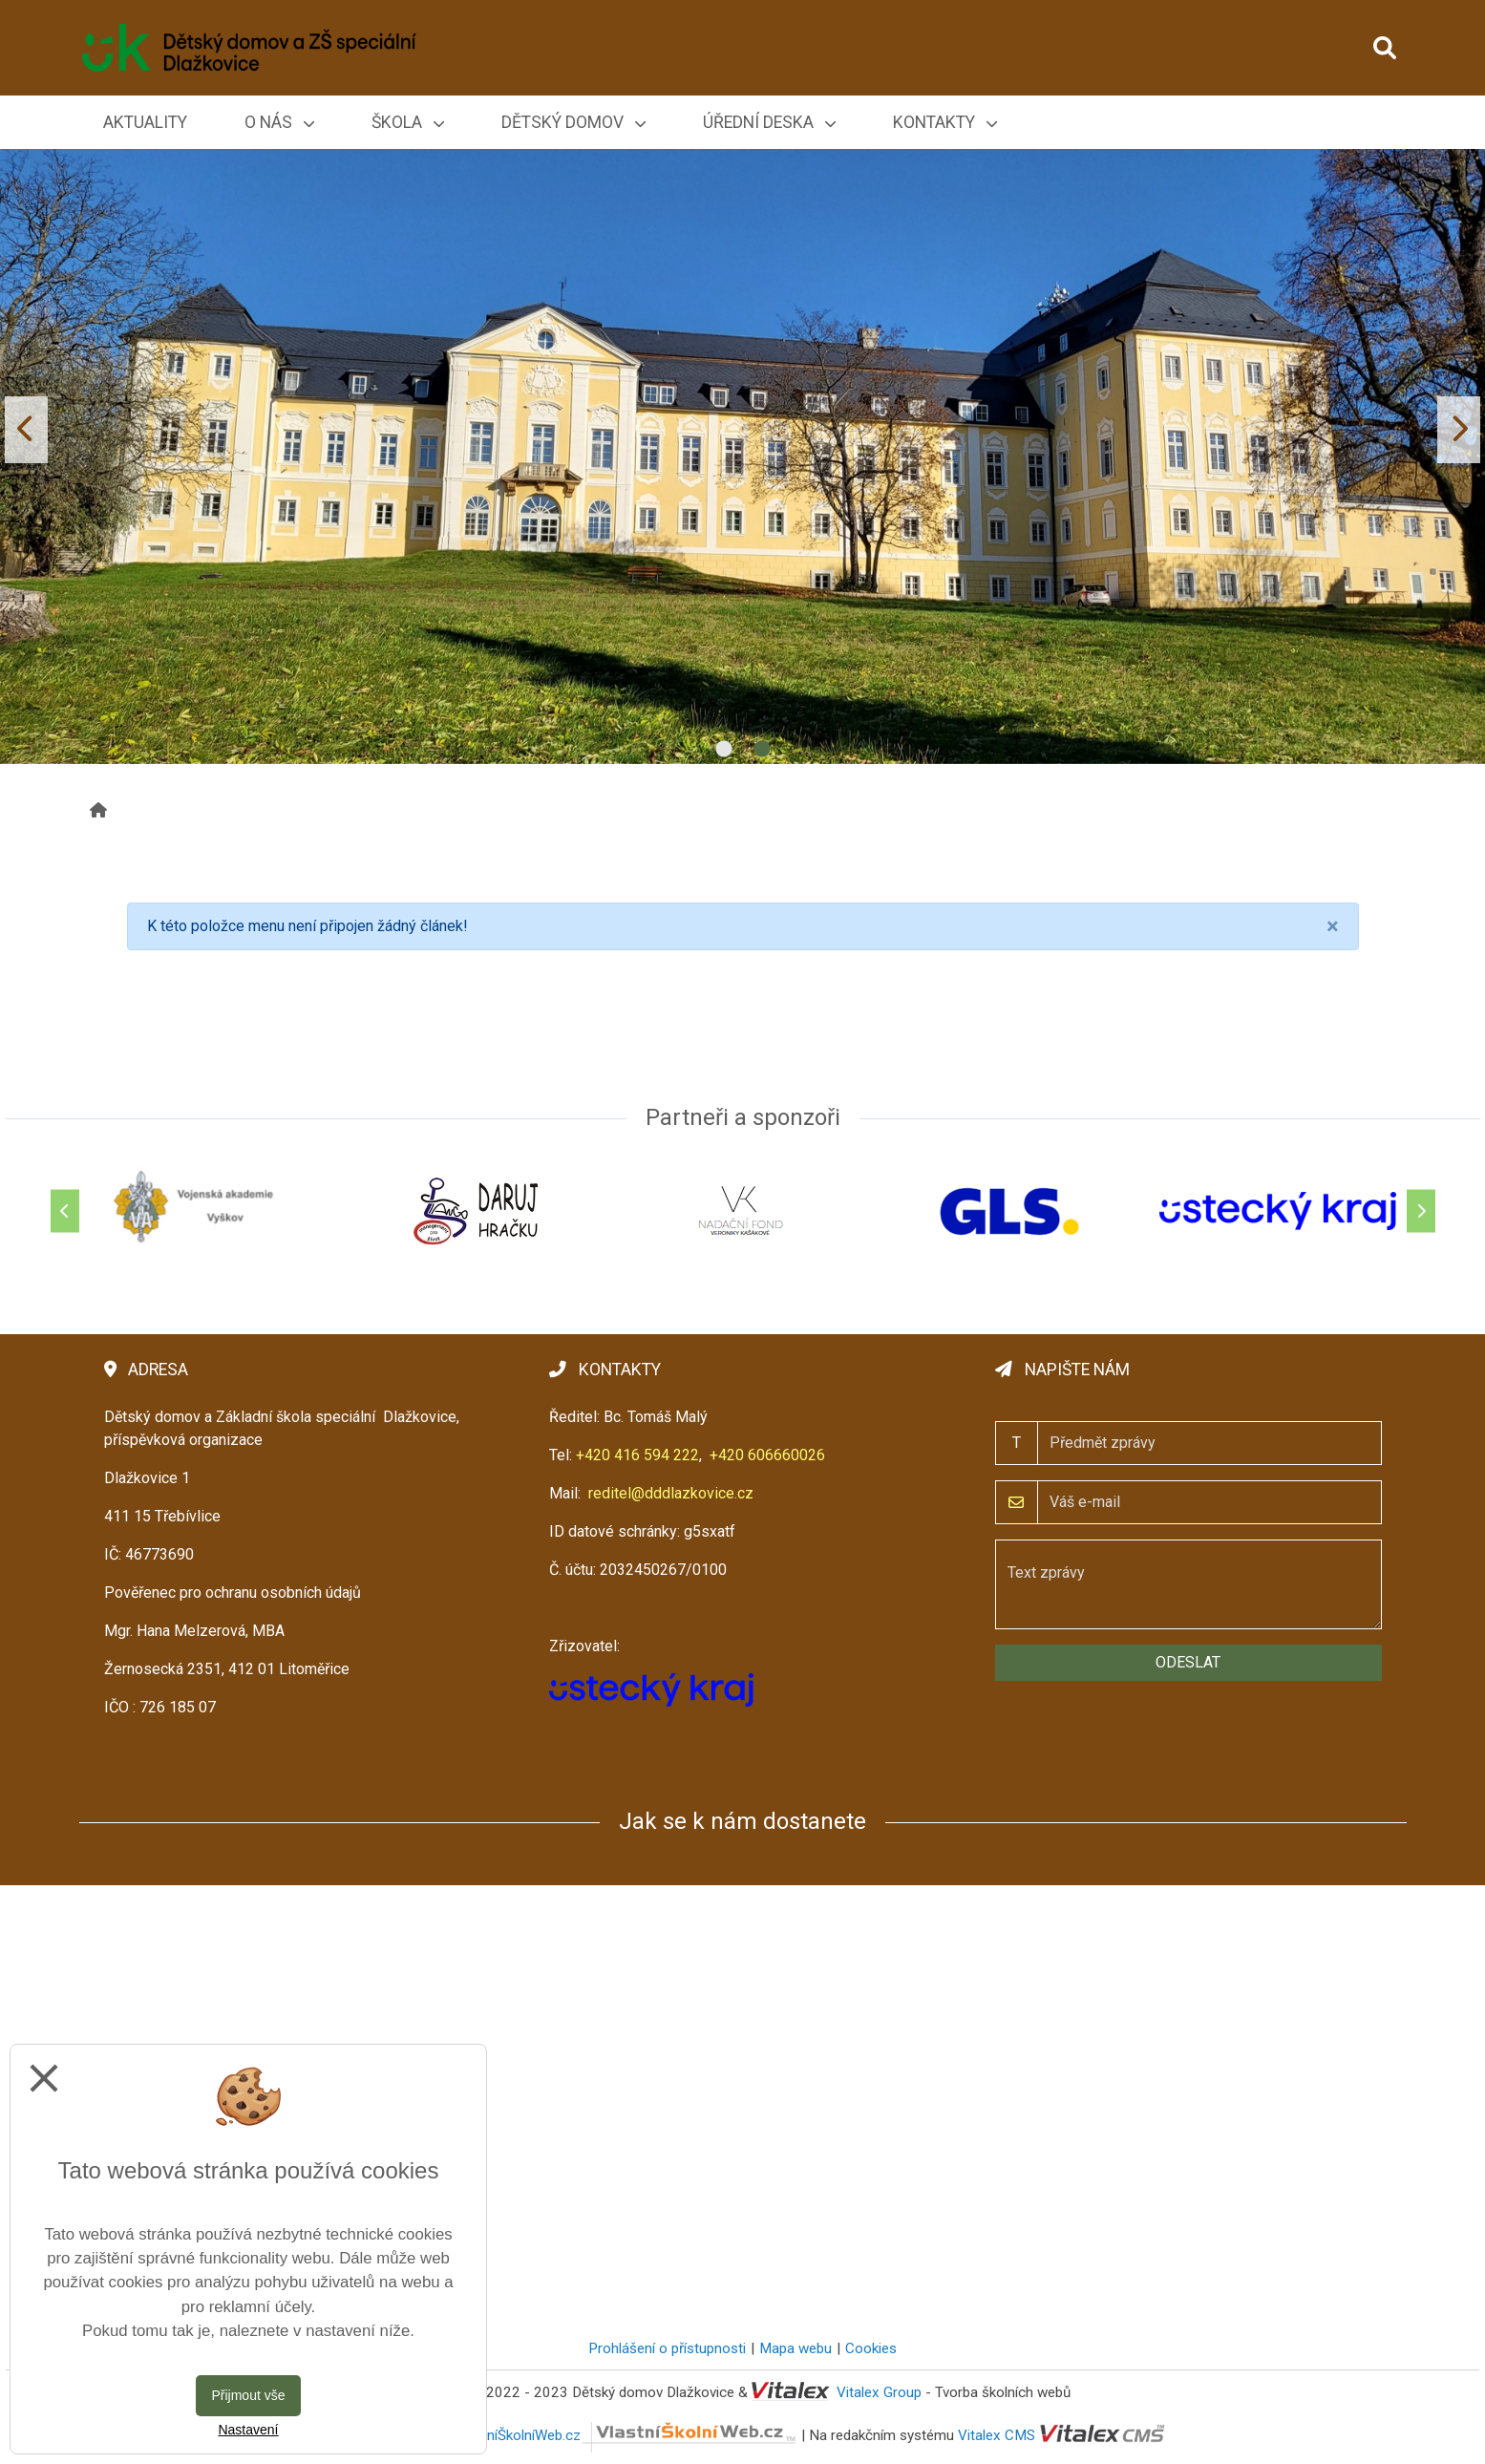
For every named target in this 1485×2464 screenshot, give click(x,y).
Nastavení (248, 2429)
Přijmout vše (248, 2395)
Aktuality (145, 122)
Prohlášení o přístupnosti (667, 2348)
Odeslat (1188, 1662)
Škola (407, 122)
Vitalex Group (879, 2392)
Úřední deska (769, 122)
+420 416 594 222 (637, 1455)
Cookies (871, 2348)
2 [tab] (762, 749)
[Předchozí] (65, 1210)
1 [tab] (723, 749)
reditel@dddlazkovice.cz (670, 1493)
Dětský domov (573, 122)
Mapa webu (795, 2348)
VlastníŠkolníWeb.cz (626, 2435)
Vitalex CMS (996, 2435)
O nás (279, 122)
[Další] (1421, 1210)
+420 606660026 (767, 1455)
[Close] (1332, 926)
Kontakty (945, 122)
